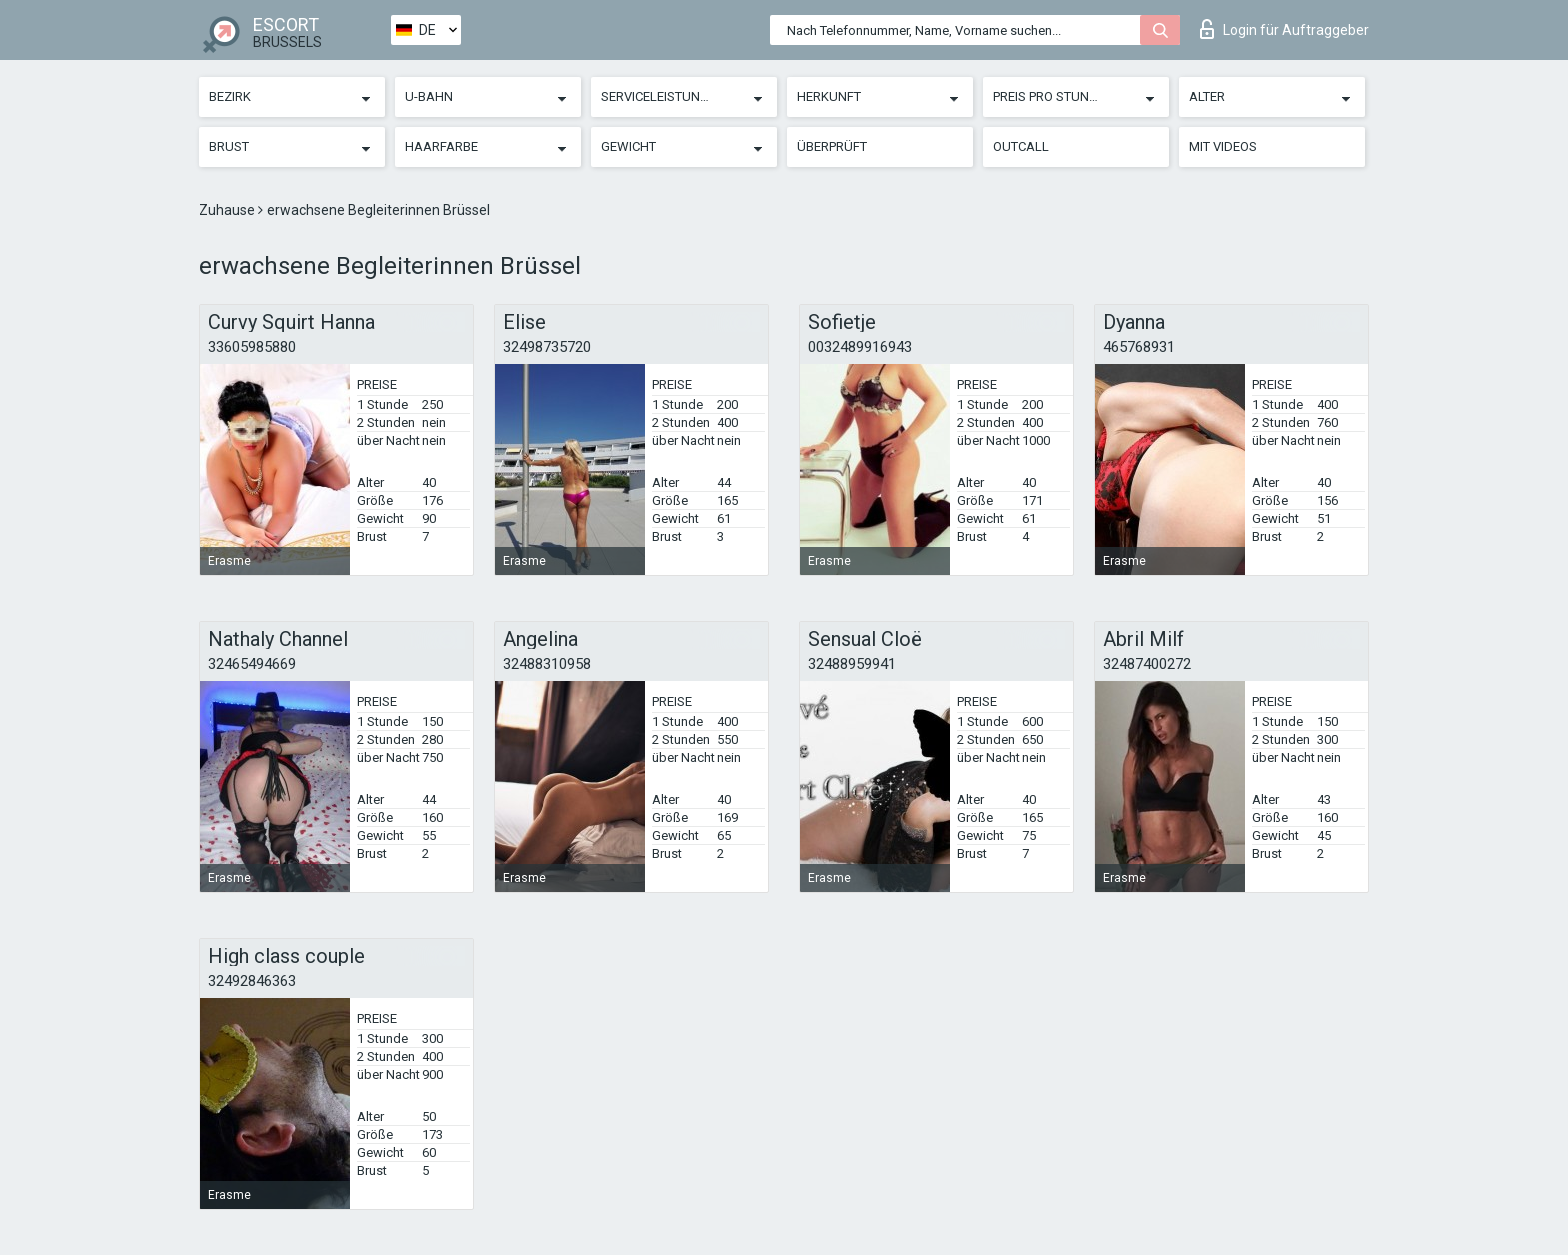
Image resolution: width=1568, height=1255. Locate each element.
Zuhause (228, 210)
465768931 (1139, 347)
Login (1284, 29)
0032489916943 (860, 347)
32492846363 (252, 981)
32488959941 (852, 664)
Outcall (1021, 146)
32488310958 (547, 664)
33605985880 (252, 347)
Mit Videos (1223, 146)
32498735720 (547, 347)
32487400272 (1147, 664)
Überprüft (832, 146)
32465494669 (252, 664)
